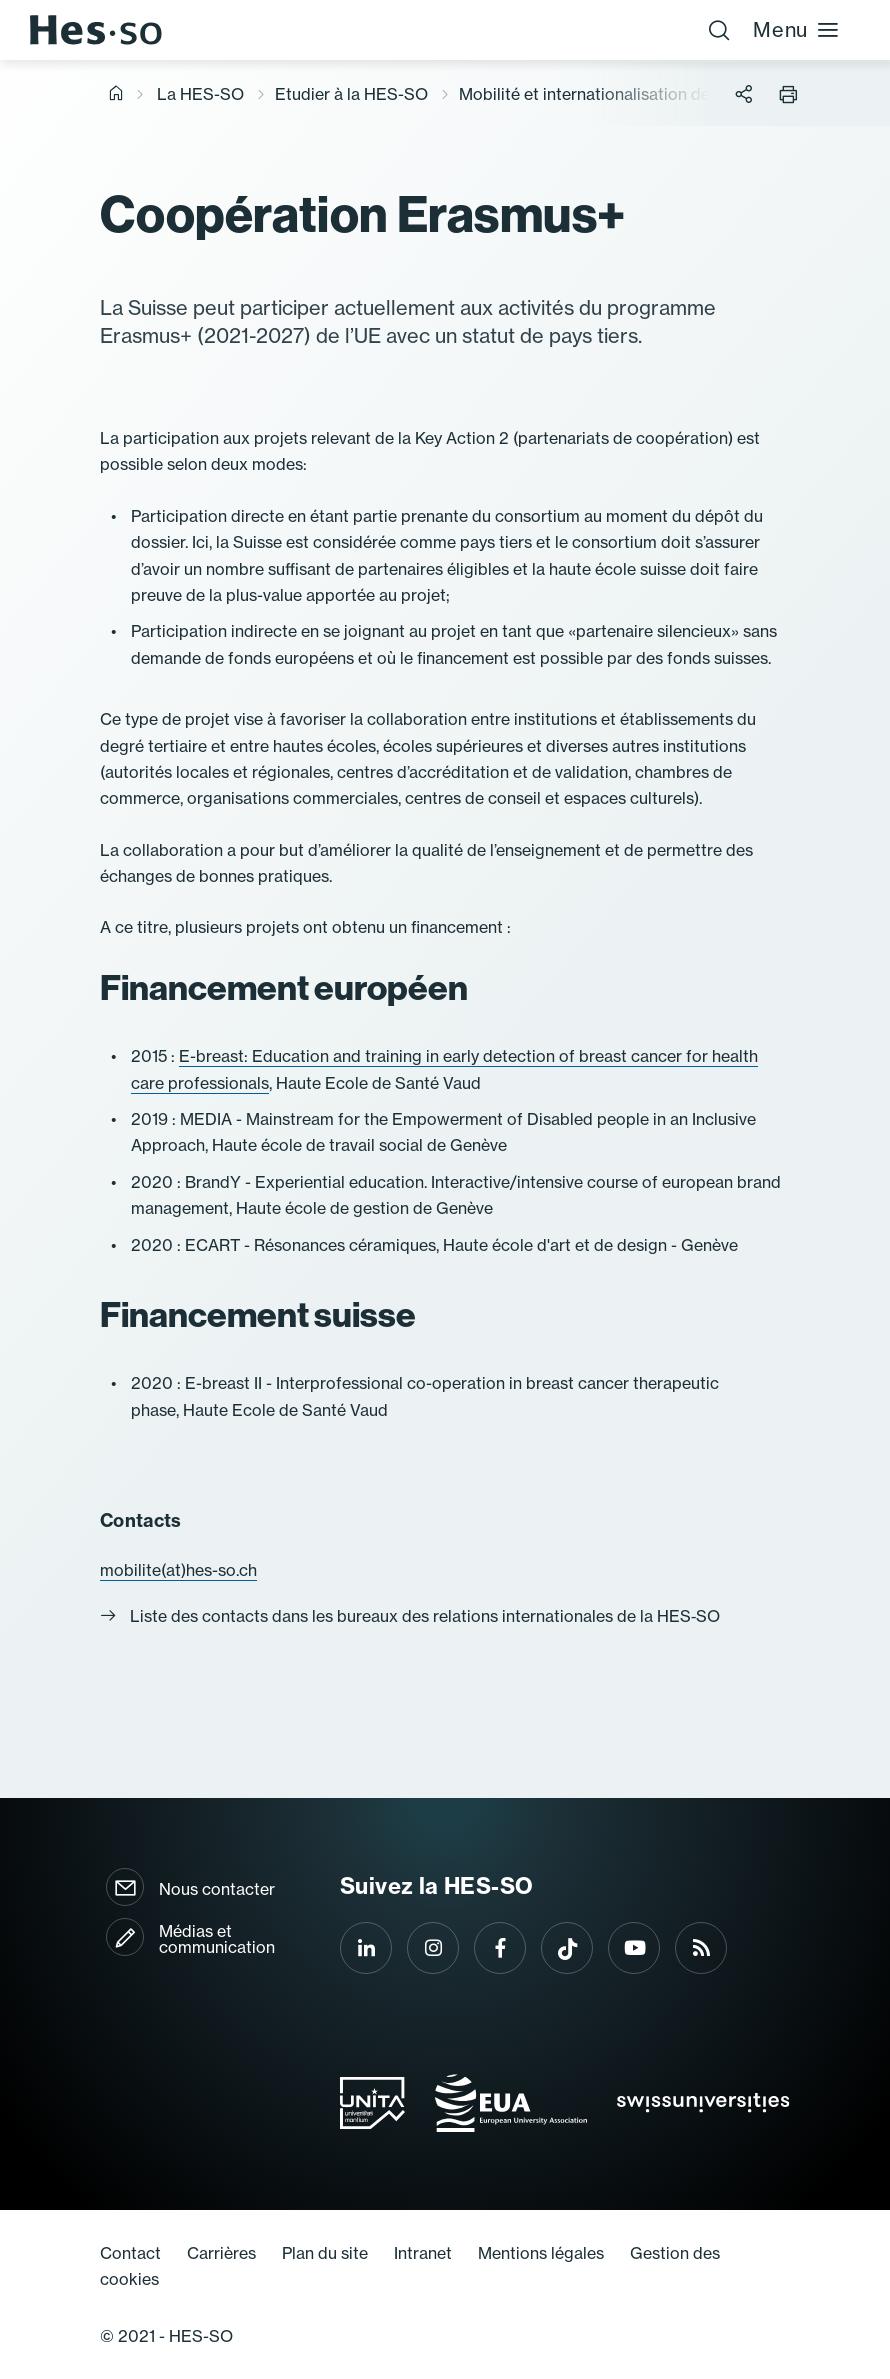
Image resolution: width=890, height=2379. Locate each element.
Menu (796, 29)
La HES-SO (200, 94)
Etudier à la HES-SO (351, 94)
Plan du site (325, 2253)
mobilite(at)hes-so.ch (178, 1570)
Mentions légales (541, 2253)
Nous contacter (217, 1889)
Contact (130, 2253)
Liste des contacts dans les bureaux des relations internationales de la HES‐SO (410, 1616)
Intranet (423, 2253)
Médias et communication (217, 1939)
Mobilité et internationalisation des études (616, 94)
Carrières (221, 2253)
